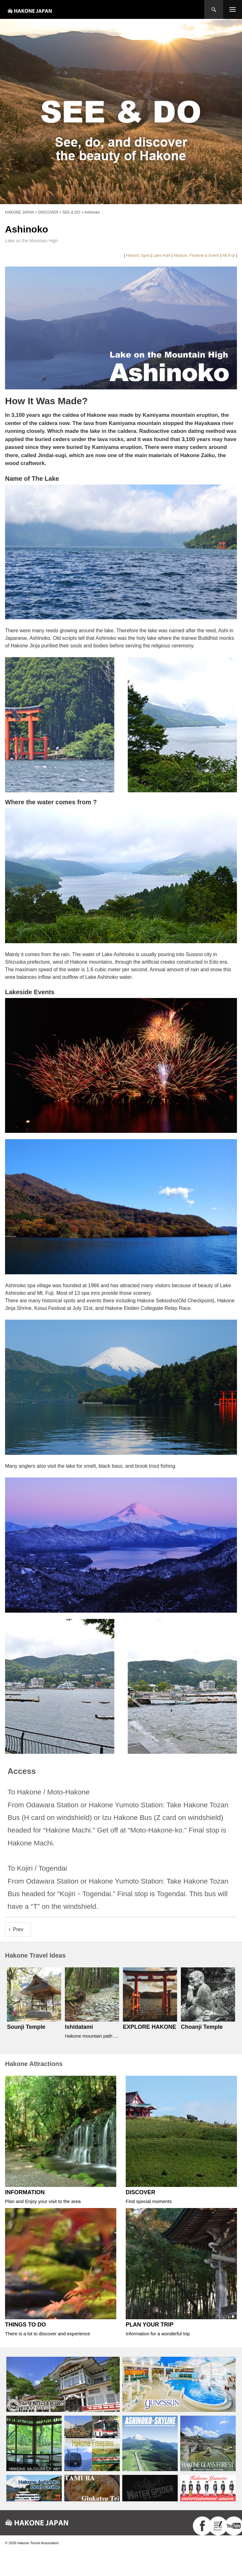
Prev (18, 1929)
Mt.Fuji (228, 255)
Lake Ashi (161, 255)
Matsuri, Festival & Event (196, 255)
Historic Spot (137, 255)
